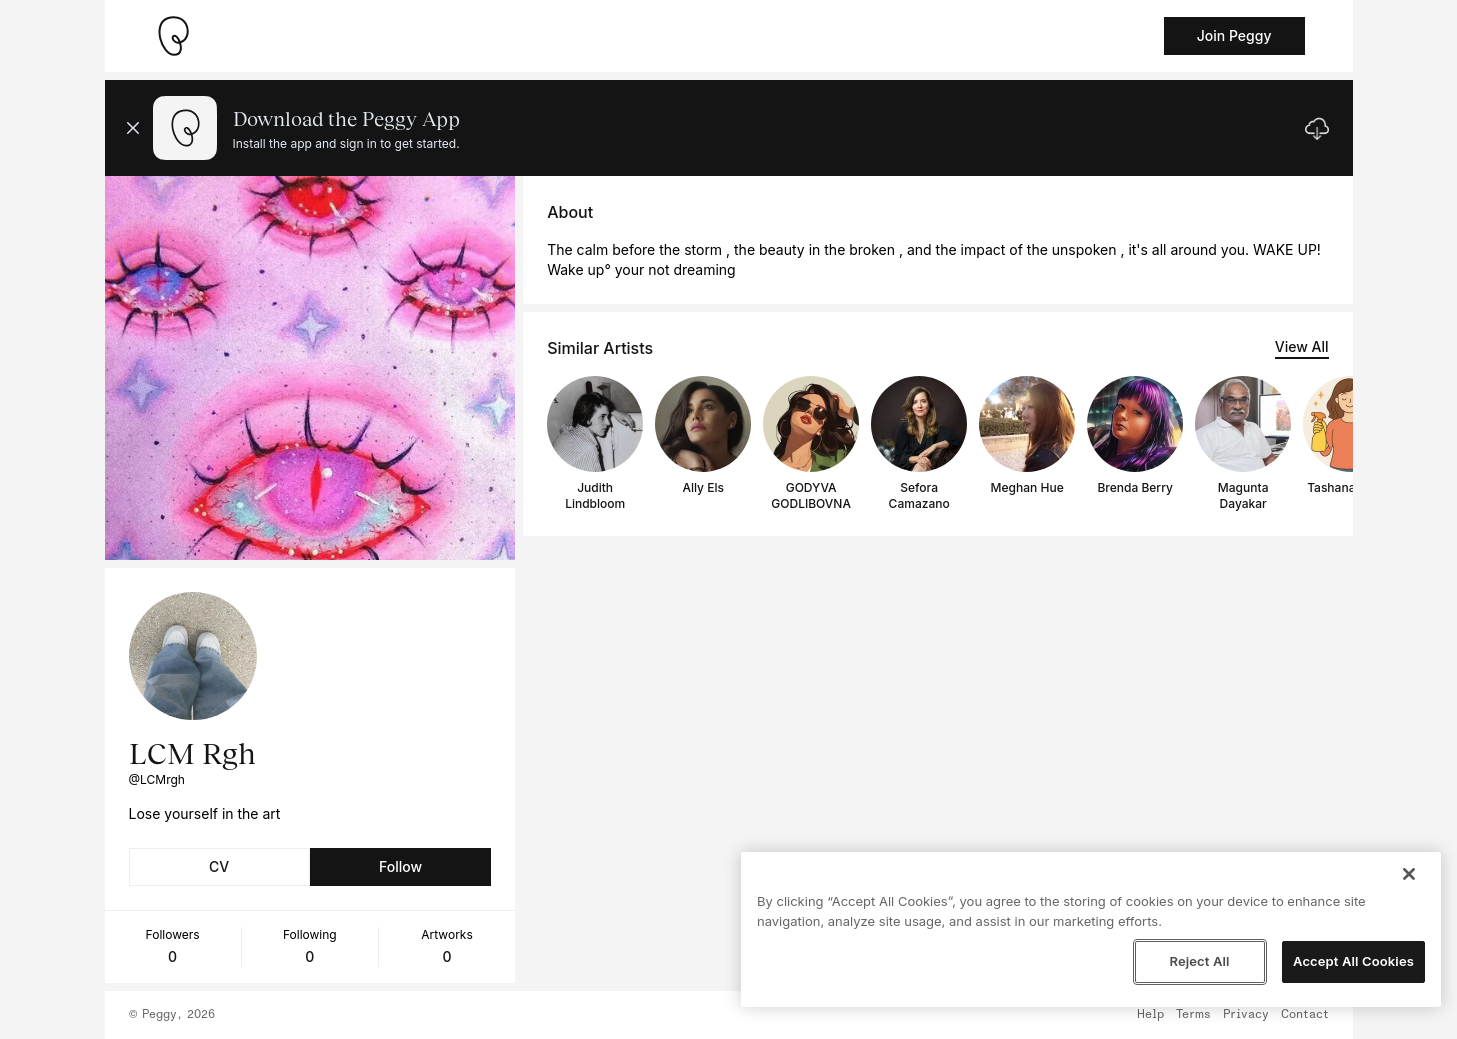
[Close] (1409, 874)
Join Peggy (1234, 35)
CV (219, 866)
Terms (1193, 1015)
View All (1302, 346)
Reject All (1199, 961)
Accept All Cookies (1353, 961)
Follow (400, 866)
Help (1150, 1015)
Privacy (1246, 1015)
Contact (1305, 1015)
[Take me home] (173, 36)
